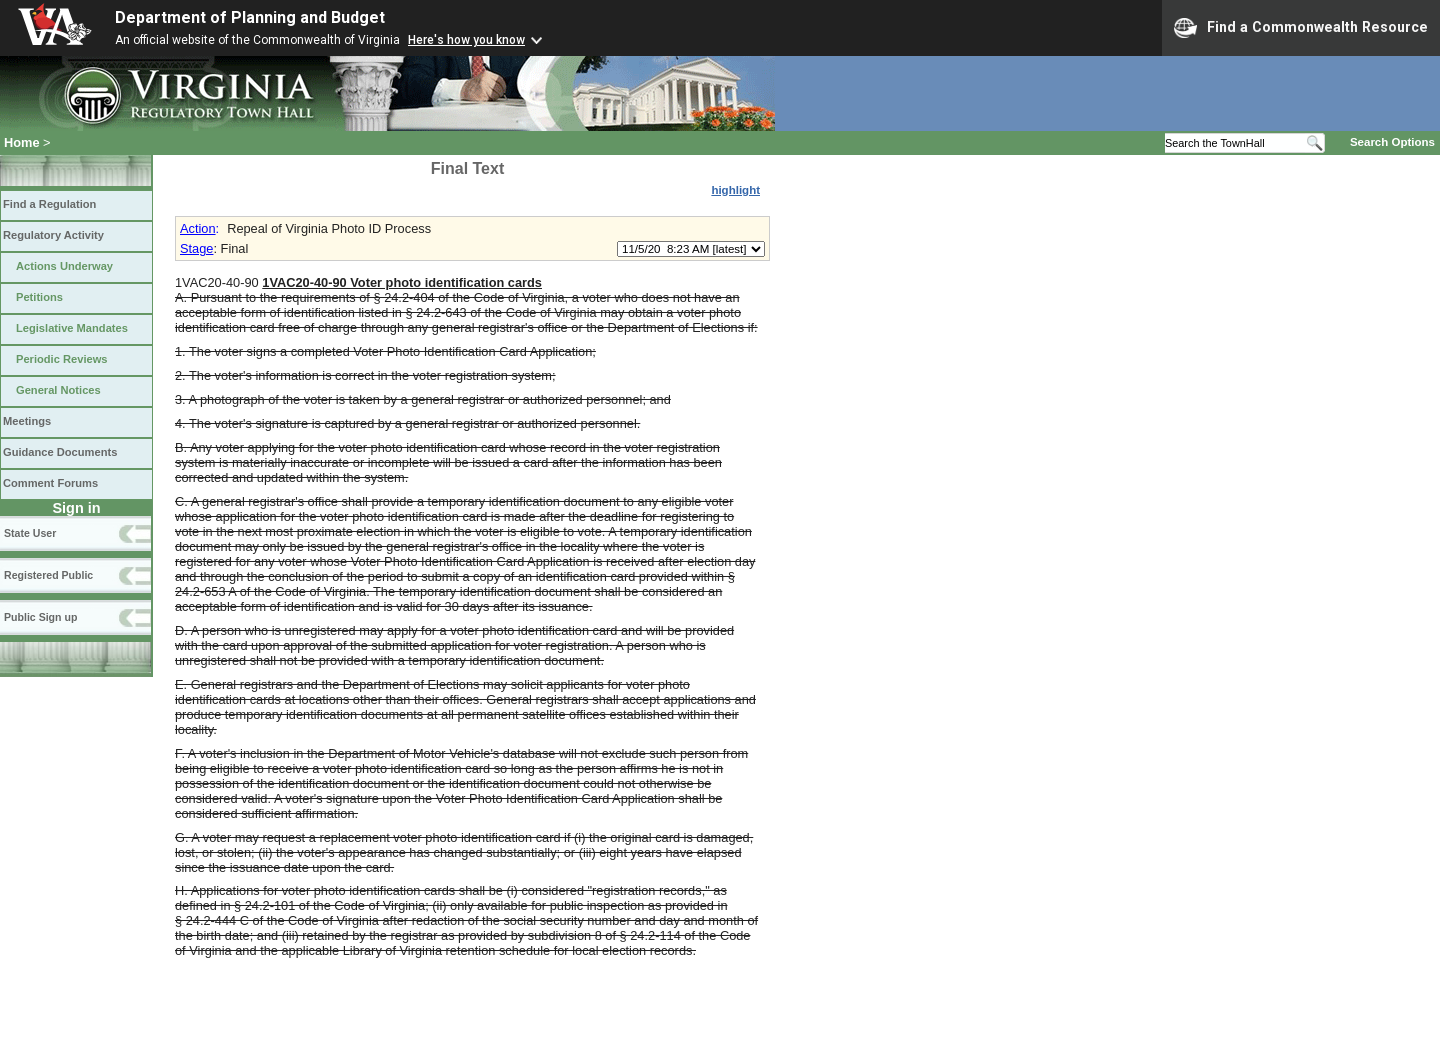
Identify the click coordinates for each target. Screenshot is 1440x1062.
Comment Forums (50, 483)
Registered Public (48, 575)
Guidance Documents (60, 452)
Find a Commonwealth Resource (1301, 28)
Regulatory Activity (53, 235)
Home (22, 142)
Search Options (1392, 142)
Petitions (39, 297)
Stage (196, 248)
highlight (735, 190)
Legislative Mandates (72, 328)
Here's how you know (466, 40)
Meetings (27, 421)
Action (198, 228)
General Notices (58, 390)
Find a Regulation (49, 204)
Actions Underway (64, 266)
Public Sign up (40, 617)
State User (30, 533)
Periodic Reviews (62, 359)
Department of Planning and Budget (250, 17)
